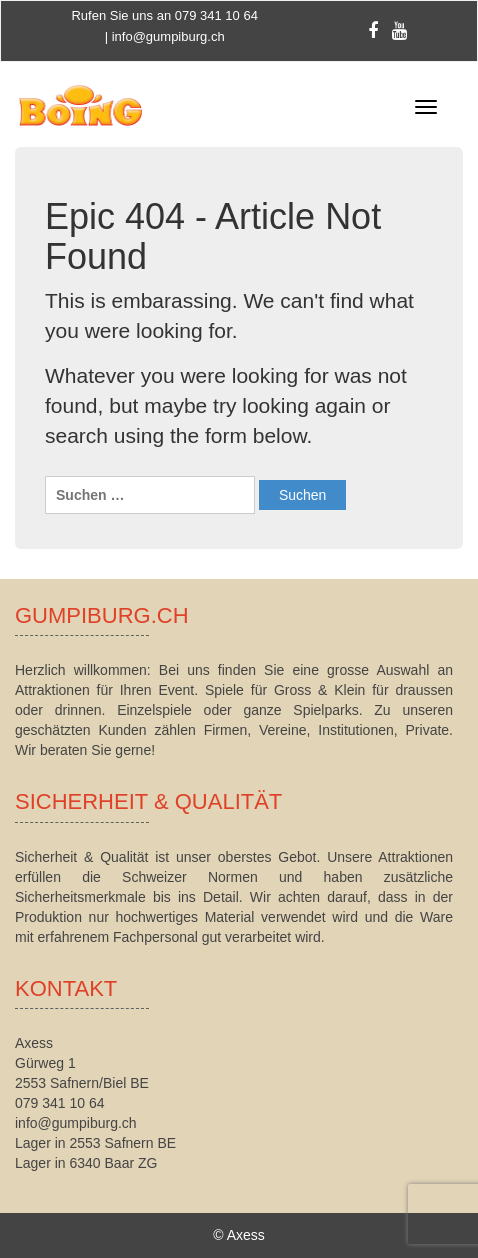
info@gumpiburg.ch (168, 36)
